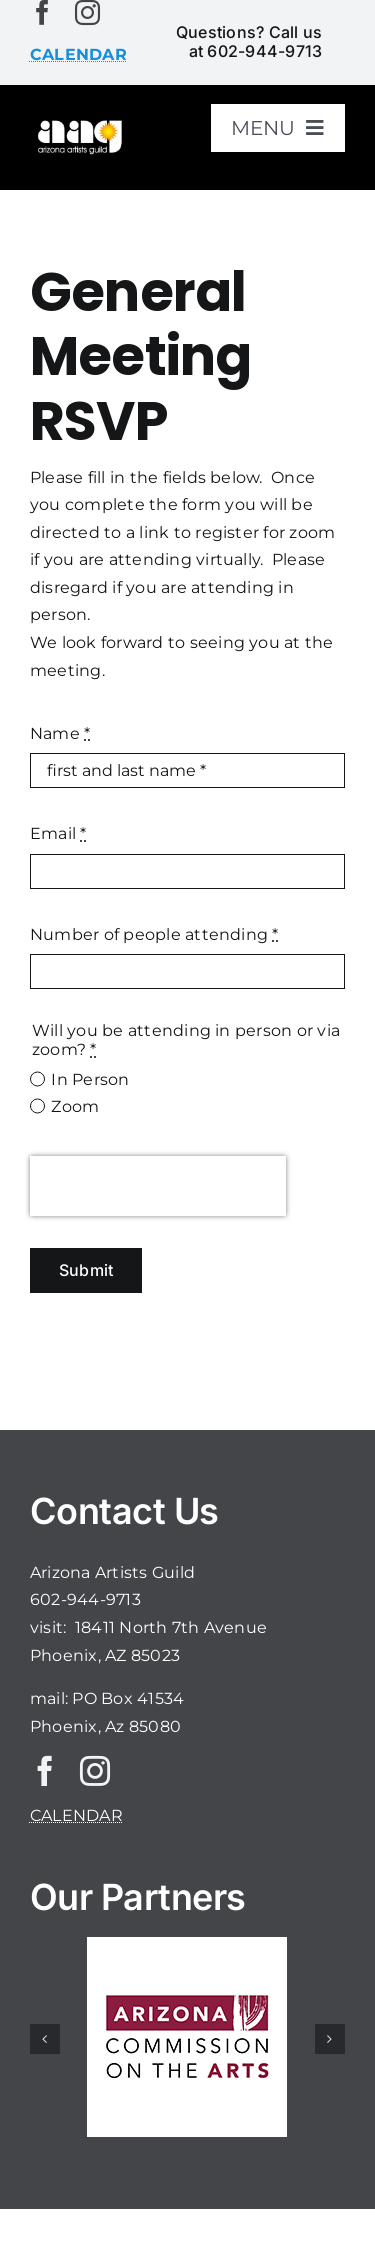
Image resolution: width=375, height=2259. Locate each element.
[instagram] (87, 12)
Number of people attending (154, 934)
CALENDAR (76, 1815)
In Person (90, 1079)
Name (60, 733)
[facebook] (42, 12)
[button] (45, 2039)
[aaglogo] (78, 125)
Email (58, 833)
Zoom (75, 1106)
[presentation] (158, 1186)
